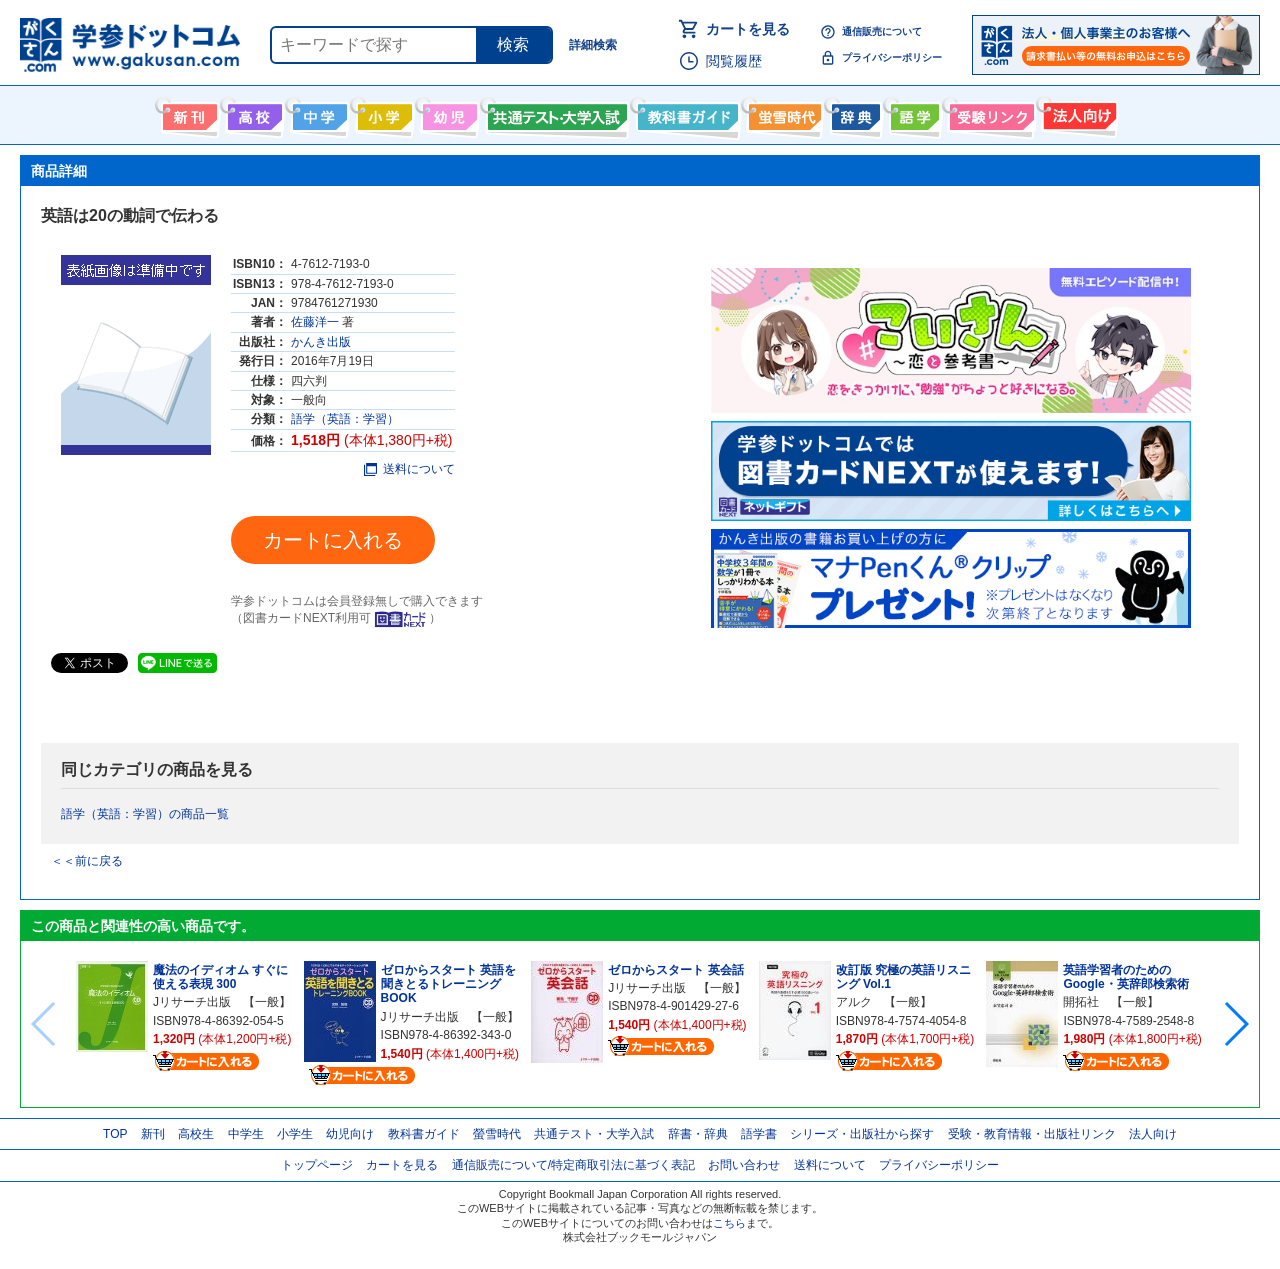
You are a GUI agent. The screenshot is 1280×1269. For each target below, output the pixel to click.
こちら (729, 1223)
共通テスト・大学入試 (555, 113)
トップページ (317, 1165)
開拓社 (1081, 1002)
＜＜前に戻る (87, 861)
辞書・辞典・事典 (853, 113)
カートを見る (748, 29)
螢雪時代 (782, 113)
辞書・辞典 (698, 1134)
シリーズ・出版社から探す (862, 1134)
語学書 (912, 113)
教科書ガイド (685, 113)
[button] (1235, 1024)
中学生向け (317, 113)
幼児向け (447, 113)
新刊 (153, 1134)
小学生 (295, 1134)
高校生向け (252, 113)
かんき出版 (321, 342)
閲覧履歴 (734, 61)
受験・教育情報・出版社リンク (1032, 1134)
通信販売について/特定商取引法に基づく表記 (573, 1165)
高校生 (196, 1134)
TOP (115, 1134)
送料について (409, 469)
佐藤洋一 (315, 322)
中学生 (246, 1134)
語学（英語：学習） (345, 419)
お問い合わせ (744, 1165)
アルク (854, 1002)
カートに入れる (333, 540)
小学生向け (382, 113)
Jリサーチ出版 (192, 1002)
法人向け (1077, 113)
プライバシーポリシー (892, 57)
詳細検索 (593, 45)
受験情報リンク (989, 113)
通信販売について (882, 31)
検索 (513, 44)
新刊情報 (187, 113)
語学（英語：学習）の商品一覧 (145, 814)
